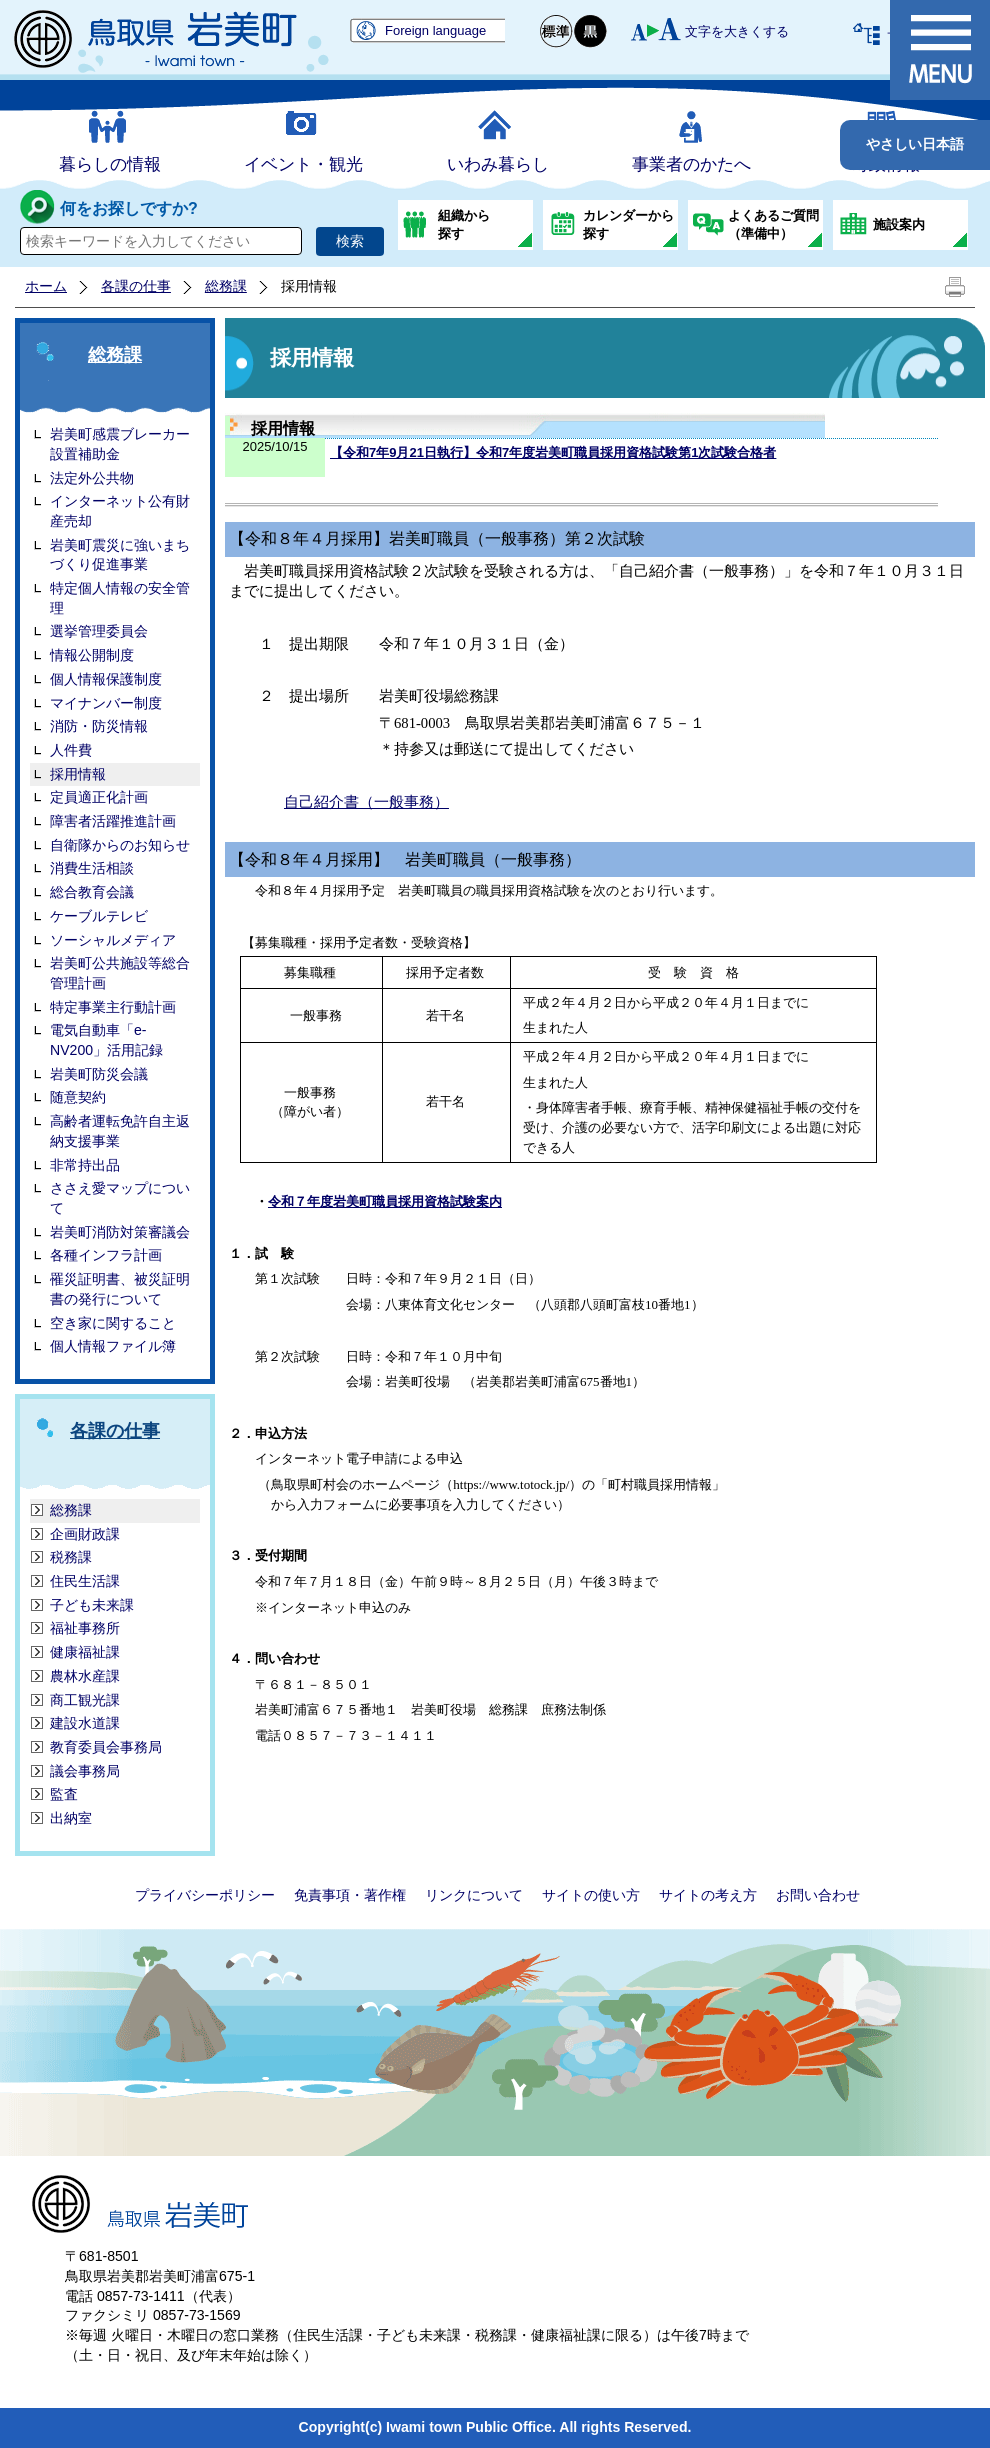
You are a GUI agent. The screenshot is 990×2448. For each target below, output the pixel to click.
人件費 (71, 750)
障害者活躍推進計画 (113, 821)
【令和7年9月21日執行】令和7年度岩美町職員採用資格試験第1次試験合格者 (553, 452)
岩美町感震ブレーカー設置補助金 (120, 444)
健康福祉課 (85, 1652)
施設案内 (899, 224)
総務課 (226, 286)
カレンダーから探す (628, 224)
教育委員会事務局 (106, 1747)
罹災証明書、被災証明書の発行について (120, 1289)
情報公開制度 (92, 655)
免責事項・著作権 (350, 1895)
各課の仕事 (136, 286)
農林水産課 (85, 1676)
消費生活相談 (92, 868)
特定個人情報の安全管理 (120, 598)
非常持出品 (85, 1165)
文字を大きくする (737, 31)
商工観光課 (85, 1700)
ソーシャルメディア (113, 940)
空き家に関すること (113, 1323)
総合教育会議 (92, 892)
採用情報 (78, 774)
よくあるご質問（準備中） (773, 224)
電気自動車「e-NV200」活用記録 (106, 1040)
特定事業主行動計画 (113, 1007)
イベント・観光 (303, 164)
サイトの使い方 (591, 1895)
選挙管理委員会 (99, 631)
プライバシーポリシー (205, 1895)
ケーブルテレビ (99, 916)
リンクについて (474, 1895)
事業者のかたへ (691, 164)
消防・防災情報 (99, 726)
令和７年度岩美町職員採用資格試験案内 (385, 1201)
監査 (64, 1794)
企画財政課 (85, 1534)
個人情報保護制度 (106, 679)
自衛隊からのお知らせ (120, 845)
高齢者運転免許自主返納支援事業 (120, 1131)
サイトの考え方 (708, 1895)
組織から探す (464, 224)
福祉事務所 (85, 1628)
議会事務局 (85, 1771)
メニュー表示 (940, 50)
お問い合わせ (818, 1895)
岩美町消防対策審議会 (120, 1232)
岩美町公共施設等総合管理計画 (120, 973)
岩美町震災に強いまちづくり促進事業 (120, 555)
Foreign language (435, 30)
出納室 (71, 1818)
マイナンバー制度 (106, 703)
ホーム (46, 286)
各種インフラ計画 (106, 1255)
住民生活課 (85, 1581)
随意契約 (78, 1097)
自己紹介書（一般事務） (366, 802)
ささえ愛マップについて (120, 1198)
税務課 (71, 1557)
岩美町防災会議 (99, 1074)
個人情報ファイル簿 (113, 1346)
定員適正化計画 (99, 797)
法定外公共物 (92, 478)
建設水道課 (85, 1723)
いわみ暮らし (498, 164)
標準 (557, 31)
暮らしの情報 (110, 164)
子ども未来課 (92, 1605)
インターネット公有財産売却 (120, 511)
